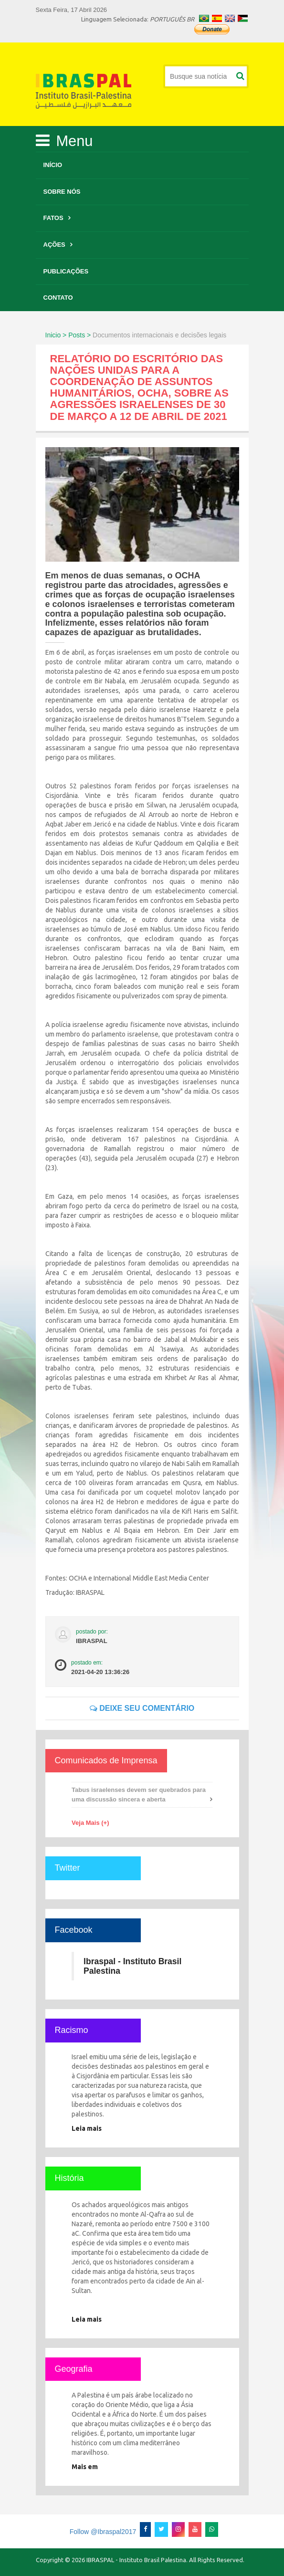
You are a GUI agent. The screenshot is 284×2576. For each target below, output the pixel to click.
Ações (54, 244)
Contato (58, 297)
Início (53, 164)
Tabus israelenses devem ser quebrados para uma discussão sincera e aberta (139, 1794)
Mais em (85, 2467)
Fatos (53, 217)
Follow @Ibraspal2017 (103, 2531)
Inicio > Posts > (68, 335)
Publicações (66, 271)
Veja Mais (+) (90, 1822)
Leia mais (87, 2128)
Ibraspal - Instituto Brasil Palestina (132, 1966)
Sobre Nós (62, 191)
